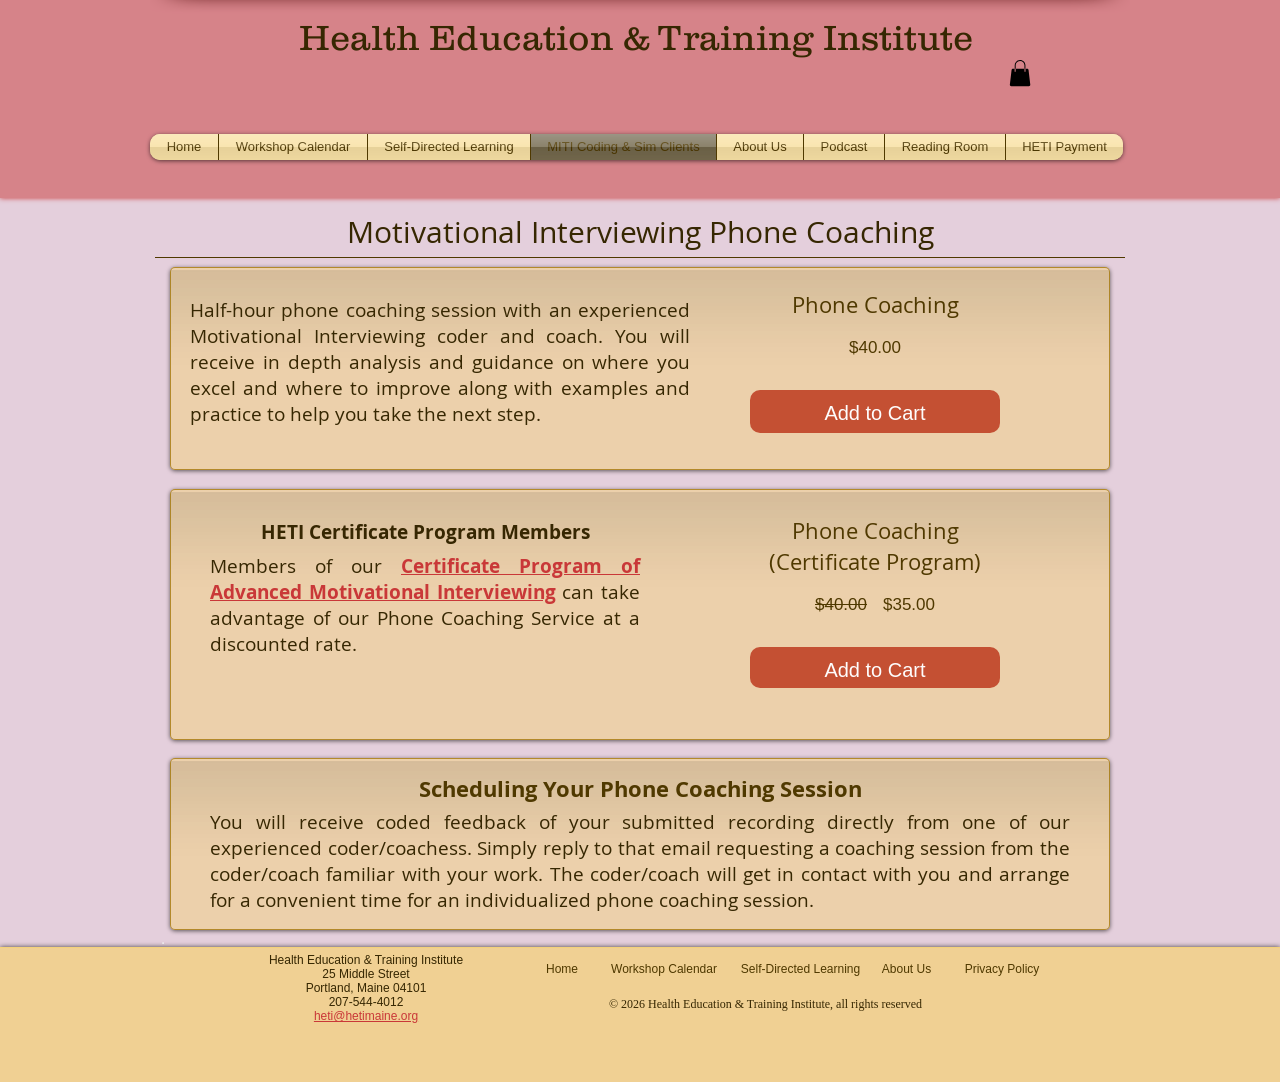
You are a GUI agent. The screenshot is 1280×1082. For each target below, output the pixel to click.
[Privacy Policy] (1002, 969)
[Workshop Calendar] (664, 969)
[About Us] (906, 969)
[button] (1020, 73)
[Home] (562, 969)
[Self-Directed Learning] (800, 969)
